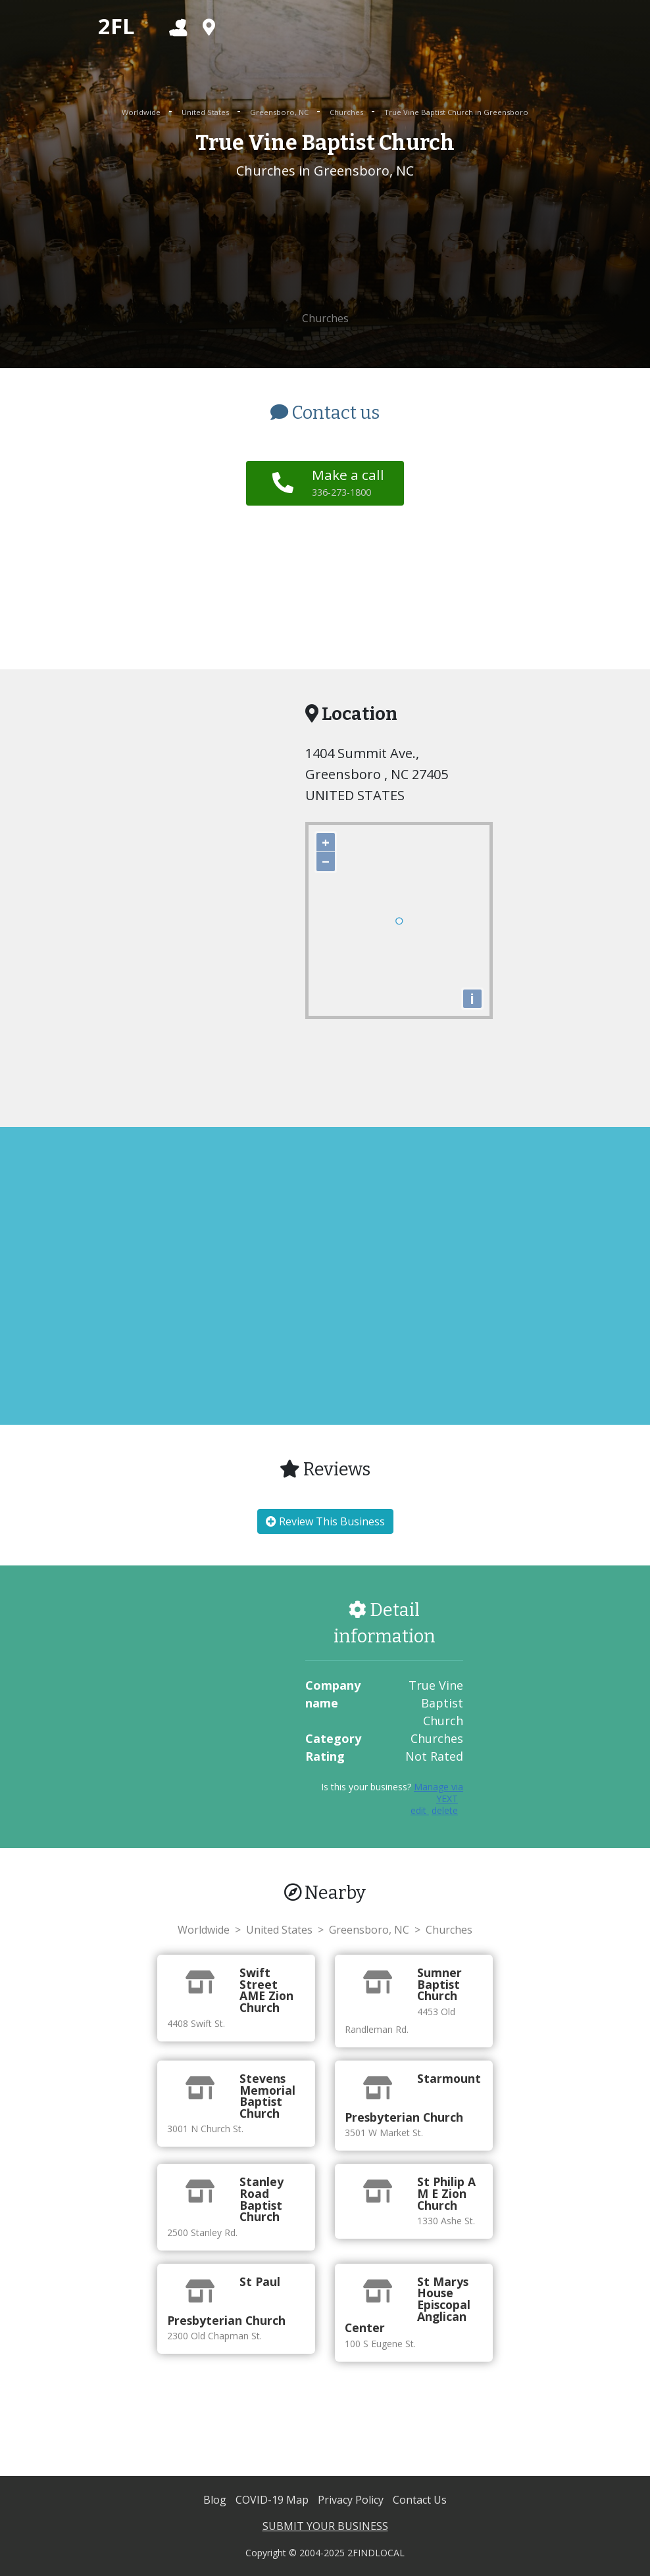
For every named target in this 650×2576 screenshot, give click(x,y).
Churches (347, 112)
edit (420, 1810)
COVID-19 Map (273, 2500)
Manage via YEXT (438, 1792)
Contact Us (420, 2500)
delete (445, 1810)
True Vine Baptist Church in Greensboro (456, 112)
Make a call (348, 481)
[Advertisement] (325, 246)
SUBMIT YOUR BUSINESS (325, 2526)
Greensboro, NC (280, 112)
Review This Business (325, 1521)
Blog (216, 2500)
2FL (116, 26)
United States (206, 112)
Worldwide (142, 112)
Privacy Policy (352, 2500)
